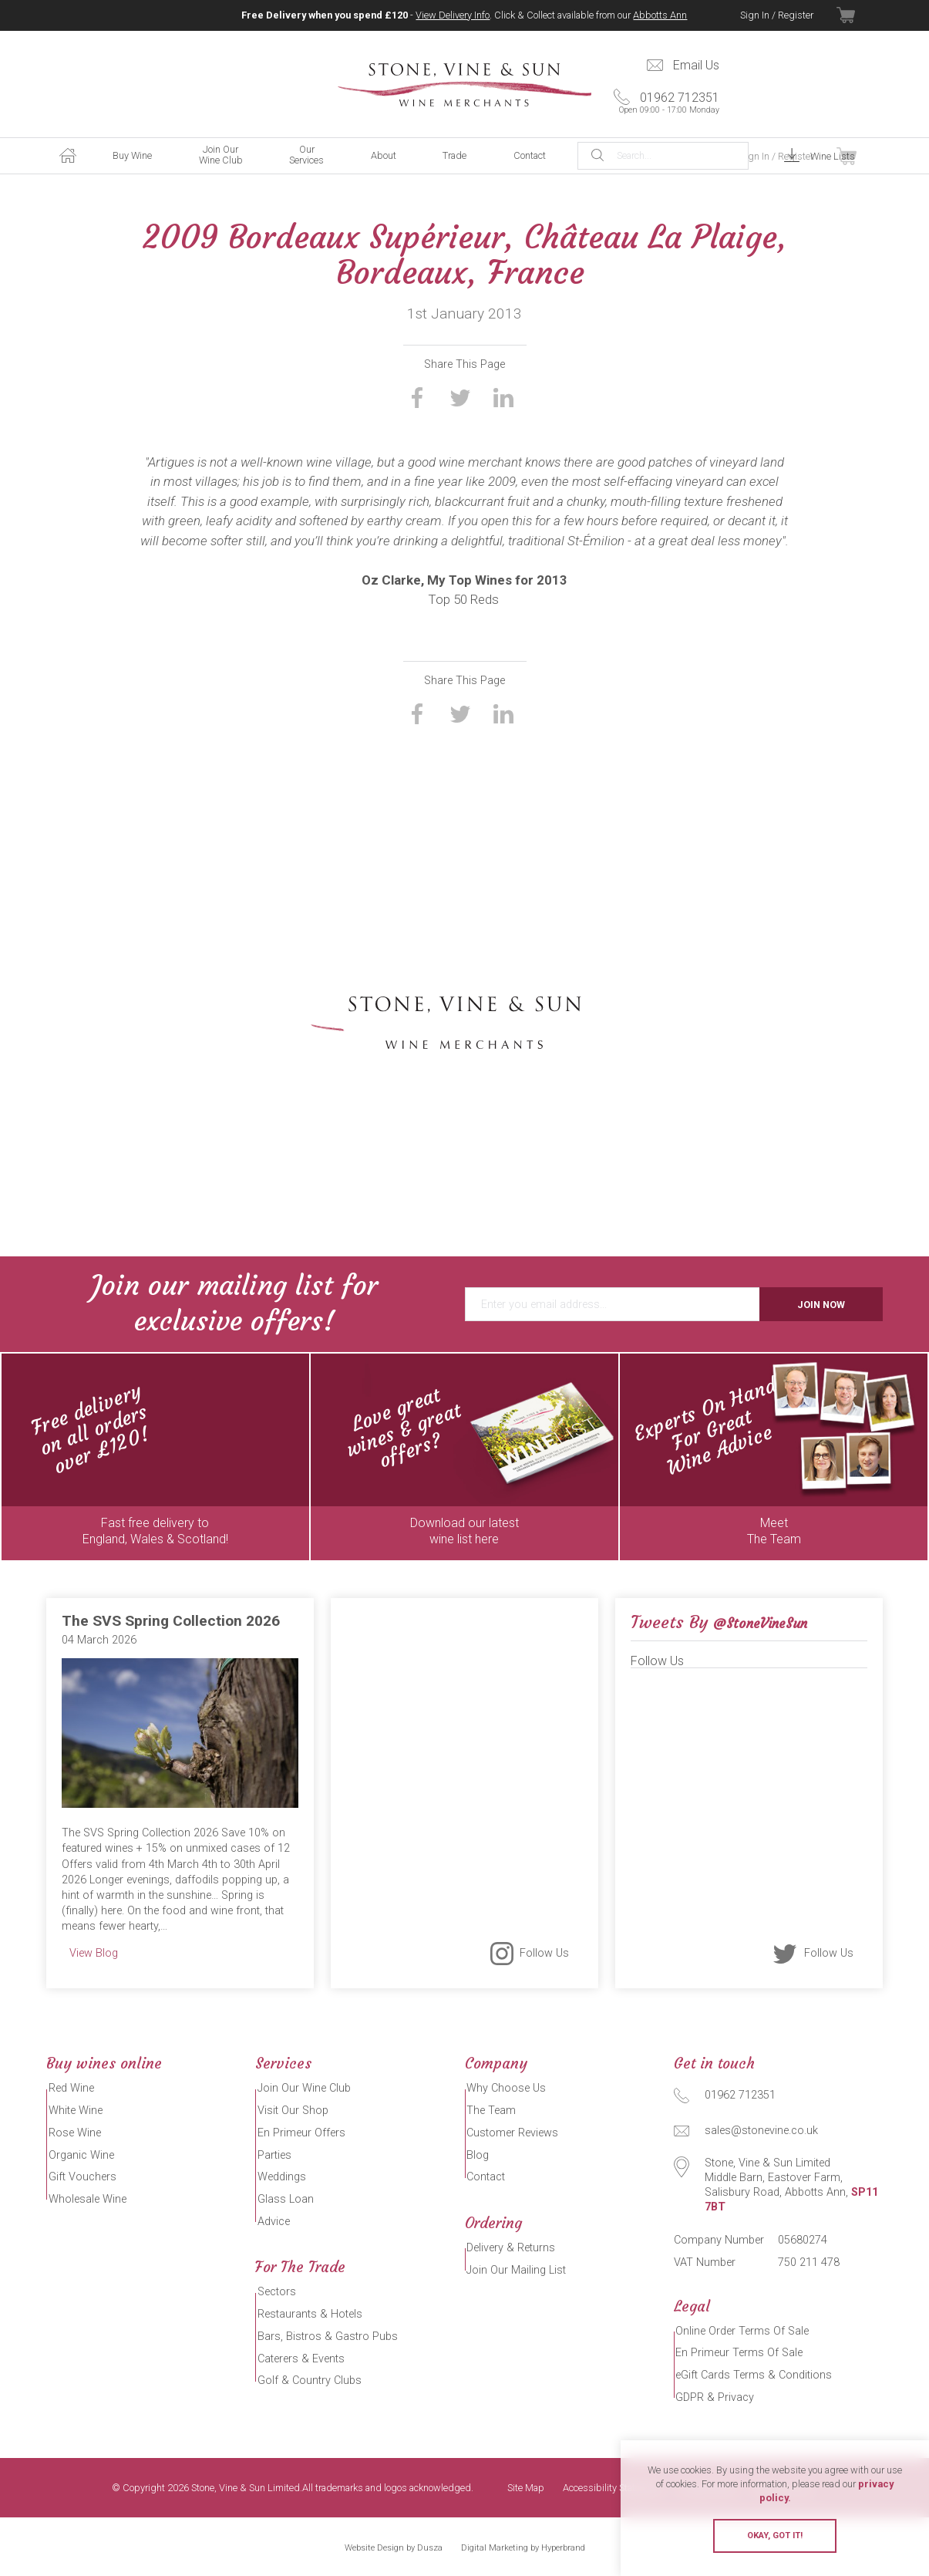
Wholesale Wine (104, 2198)
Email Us (696, 65)
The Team (508, 2109)
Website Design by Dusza (394, 2548)
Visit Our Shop (309, 2109)
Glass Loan (302, 2198)
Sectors (293, 2291)
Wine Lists (832, 156)
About (383, 155)
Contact (529, 155)
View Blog (93, 1953)
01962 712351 (665, 103)
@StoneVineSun (760, 1623)
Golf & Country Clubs (326, 2379)
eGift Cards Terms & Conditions (770, 2374)
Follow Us (544, 1953)
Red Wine (87, 2087)
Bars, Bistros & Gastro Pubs (344, 2335)
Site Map (525, 2488)
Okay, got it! (775, 2535)
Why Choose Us (523, 2087)
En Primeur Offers (318, 2132)
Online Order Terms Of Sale (759, 2330)
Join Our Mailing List (533, 2269)
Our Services (306, 154)
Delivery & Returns (527, 2247)
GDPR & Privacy (731, 2396)
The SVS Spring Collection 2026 (171, 1621)
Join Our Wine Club (221, 154)
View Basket (859, 15)
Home (67, 155)
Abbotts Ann (660, 15)
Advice (290, 2220)
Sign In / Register (776, 15)
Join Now (821, 1304)
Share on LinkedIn (503, 398)
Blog (494, 2154)
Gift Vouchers (99, 2176)
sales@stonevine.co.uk (761, 2129)
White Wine (92, 2109)
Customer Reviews (529, 2132)
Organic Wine (97, 2154)
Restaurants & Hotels (326, 2313)
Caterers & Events (317, 2358)
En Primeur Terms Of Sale (756, 2352)
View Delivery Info (453, 15)
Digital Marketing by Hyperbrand (523, 2548)
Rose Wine (91, 2132)
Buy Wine (132, 155)
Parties (291, 2154)
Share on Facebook (417, 398)
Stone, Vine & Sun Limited (464, 85)
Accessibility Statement (612, 2488)
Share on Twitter (460, 398)
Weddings (298, 2176)
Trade (454, 155)
